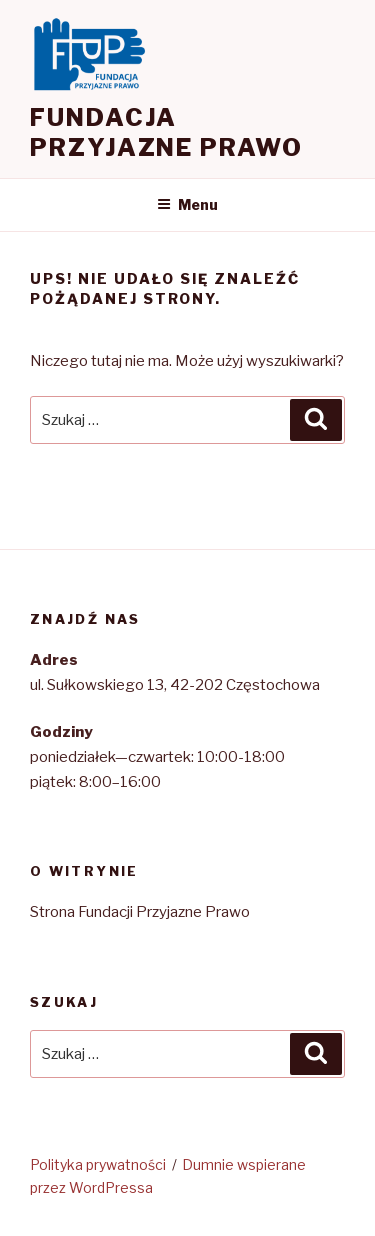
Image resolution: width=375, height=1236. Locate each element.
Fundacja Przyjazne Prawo (166, 132)
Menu (187, 204)
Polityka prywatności (98, 1164)
